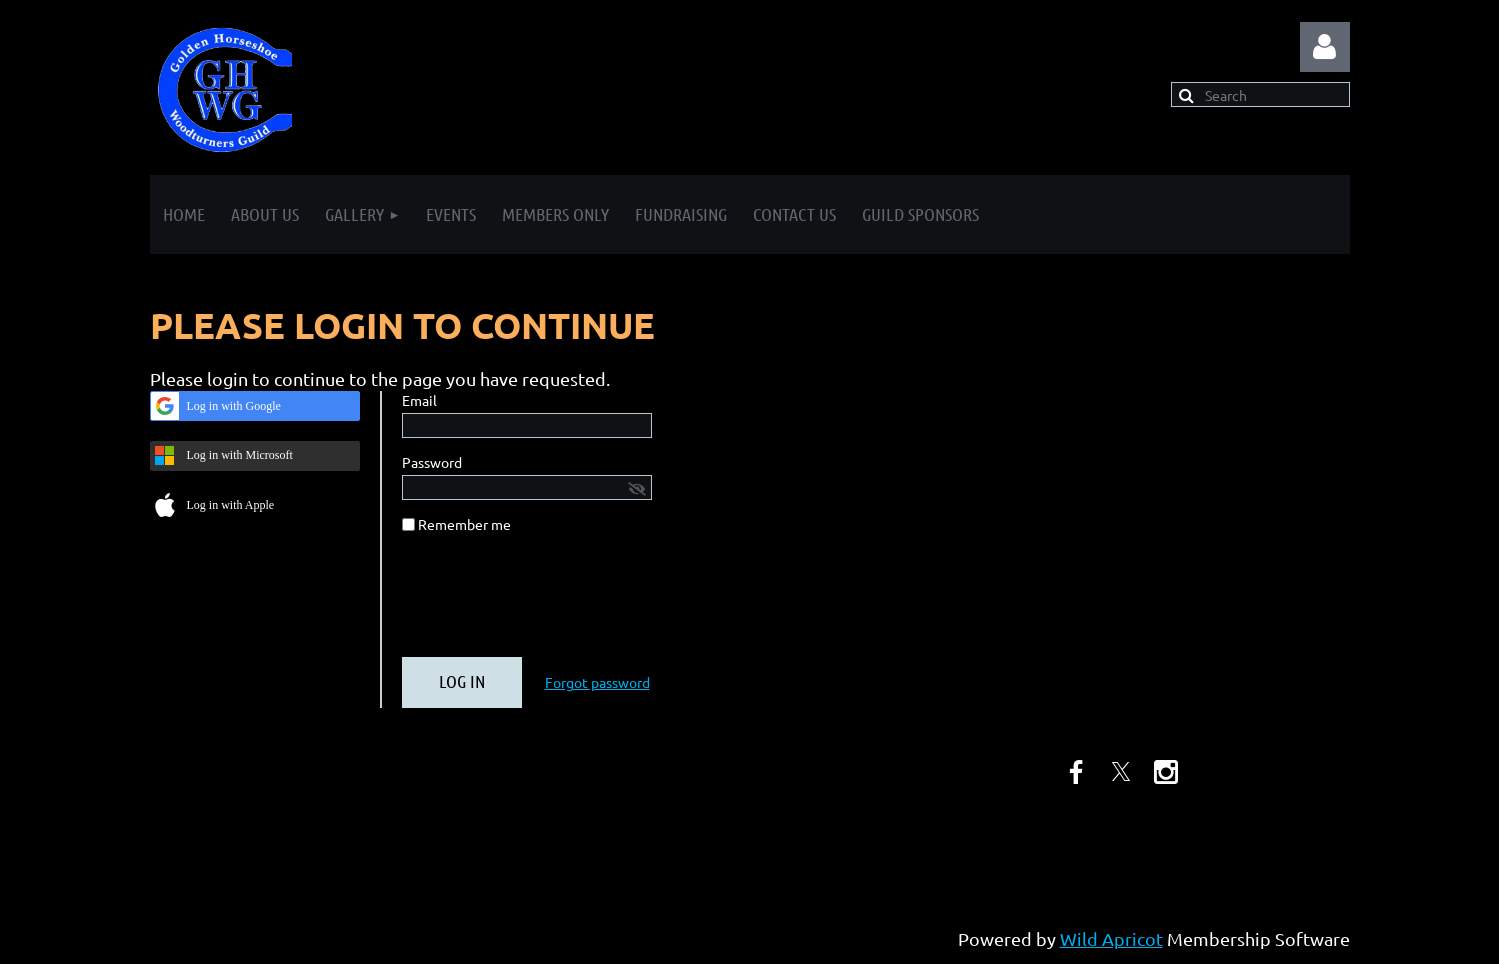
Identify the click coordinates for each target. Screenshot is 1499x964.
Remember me (464, 524)
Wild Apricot (1111, 938)
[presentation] (554, 603)
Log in (1325, 47)
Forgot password (597, 682)
